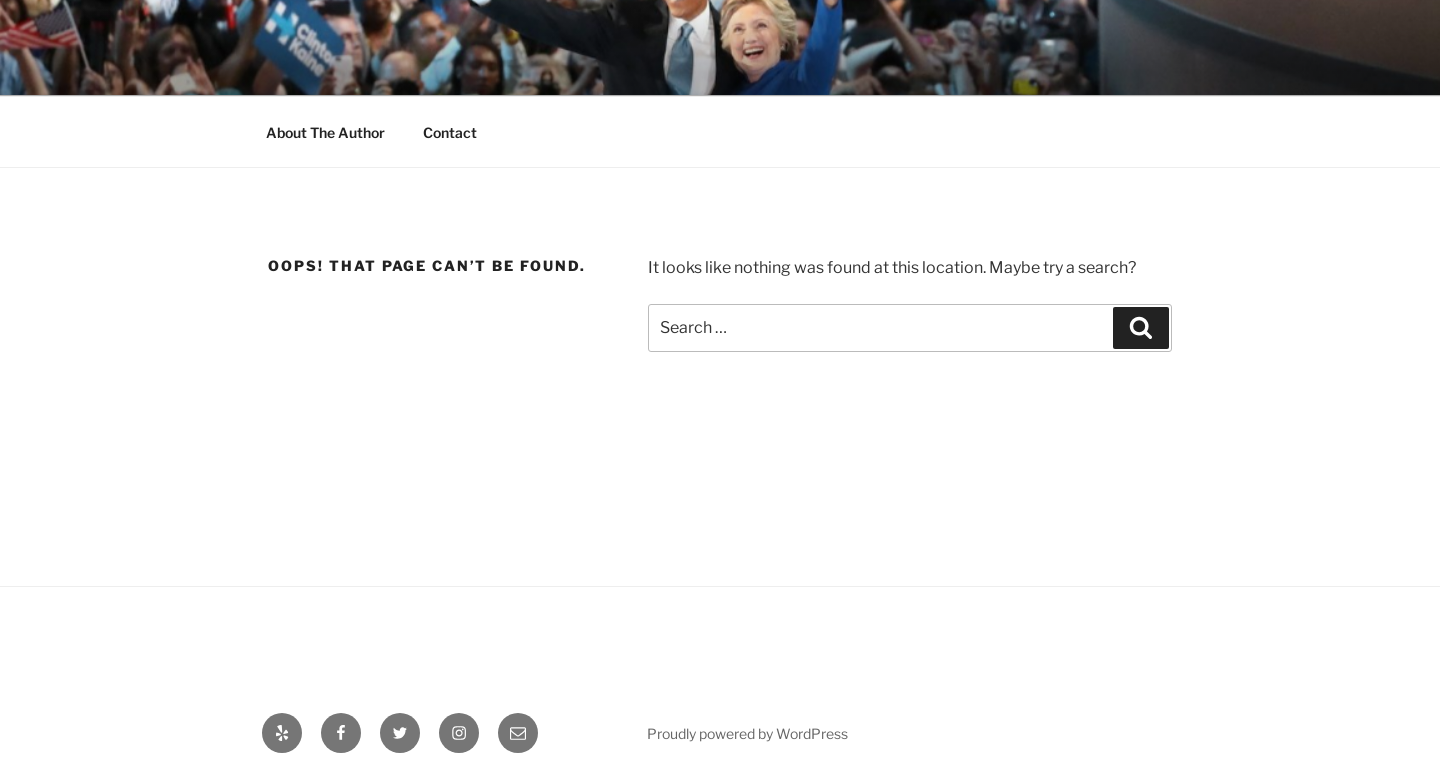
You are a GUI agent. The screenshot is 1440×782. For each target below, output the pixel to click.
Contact (450, 132)
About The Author (325, 132)
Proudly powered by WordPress (747, 733)
